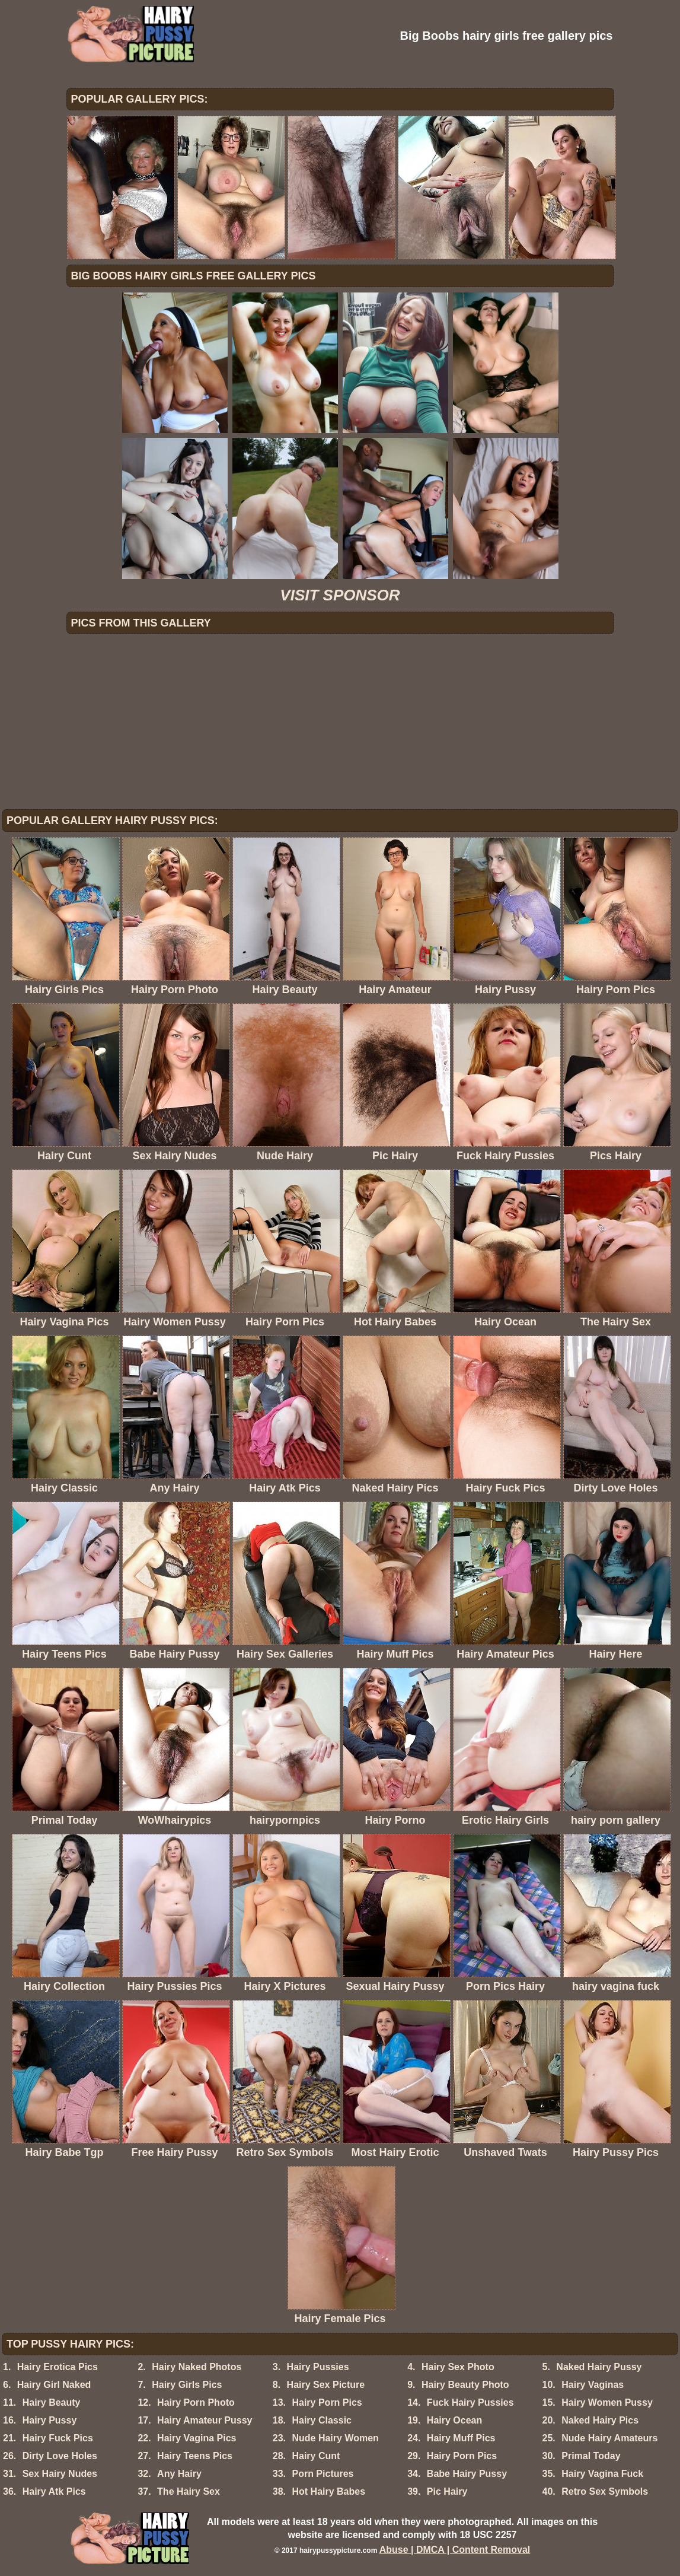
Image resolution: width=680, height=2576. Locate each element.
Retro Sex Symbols (604, 2491)
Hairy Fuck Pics (58, 2438)
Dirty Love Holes (60, 2456)
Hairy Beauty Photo (465, 2385)
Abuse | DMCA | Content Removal (455, 2550)
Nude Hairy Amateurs (609, 2438)
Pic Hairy (447, 2491)
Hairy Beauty (52, 2402)
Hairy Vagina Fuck (602, 2474)
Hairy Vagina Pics (196, 2438)
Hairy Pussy (50, 2420)
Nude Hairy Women (335, 2438)
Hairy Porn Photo (196, 2402)
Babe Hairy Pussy (467, 2474)
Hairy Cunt (316, 2456)
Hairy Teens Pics (194, 2456)
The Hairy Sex (188, 2491)
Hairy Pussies (318, 2367)
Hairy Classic (322, 2420)
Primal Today (590, 2456)
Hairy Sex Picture (326, 2385)
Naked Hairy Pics (600, 2420)
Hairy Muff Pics (461, 2438)
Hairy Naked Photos (196, 2367)
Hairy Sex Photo (458, 2367)
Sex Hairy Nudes (60, 2474)
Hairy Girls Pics (187, 2385)
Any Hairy (179, 2474)
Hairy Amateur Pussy (204, 2420)
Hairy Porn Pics (327, 2402)
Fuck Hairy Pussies (470, 2402)
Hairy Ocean (454, 2420)
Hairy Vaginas (592, 2385)
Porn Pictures (322, 2474)
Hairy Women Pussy (607, 2402)
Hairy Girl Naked (54, 2385)
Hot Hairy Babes (328, 2491)
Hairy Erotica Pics (57, 2367)
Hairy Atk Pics (54, 2491)
